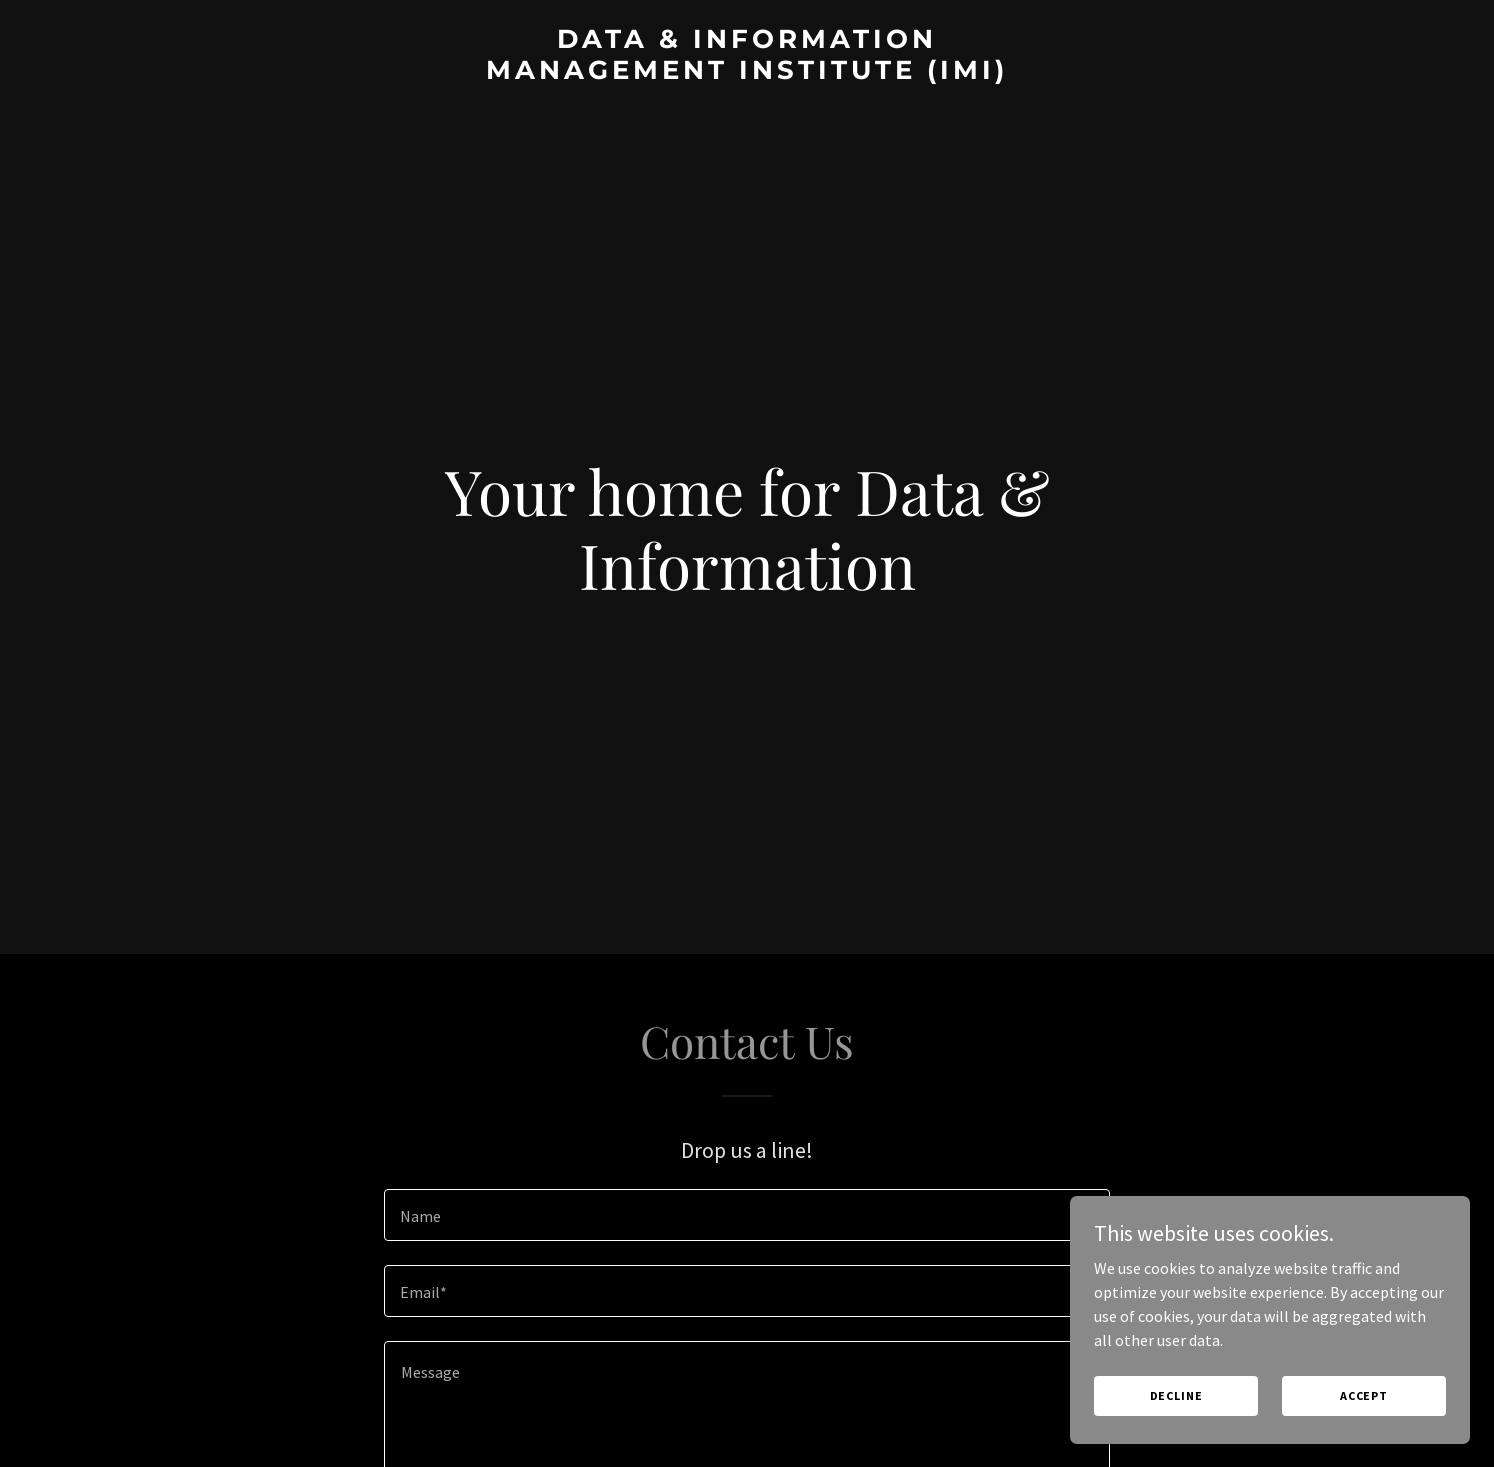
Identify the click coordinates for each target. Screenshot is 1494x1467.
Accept (1364, 1395)
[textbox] (746, 1215)
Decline (1176, 1395)
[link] (746, 73)
